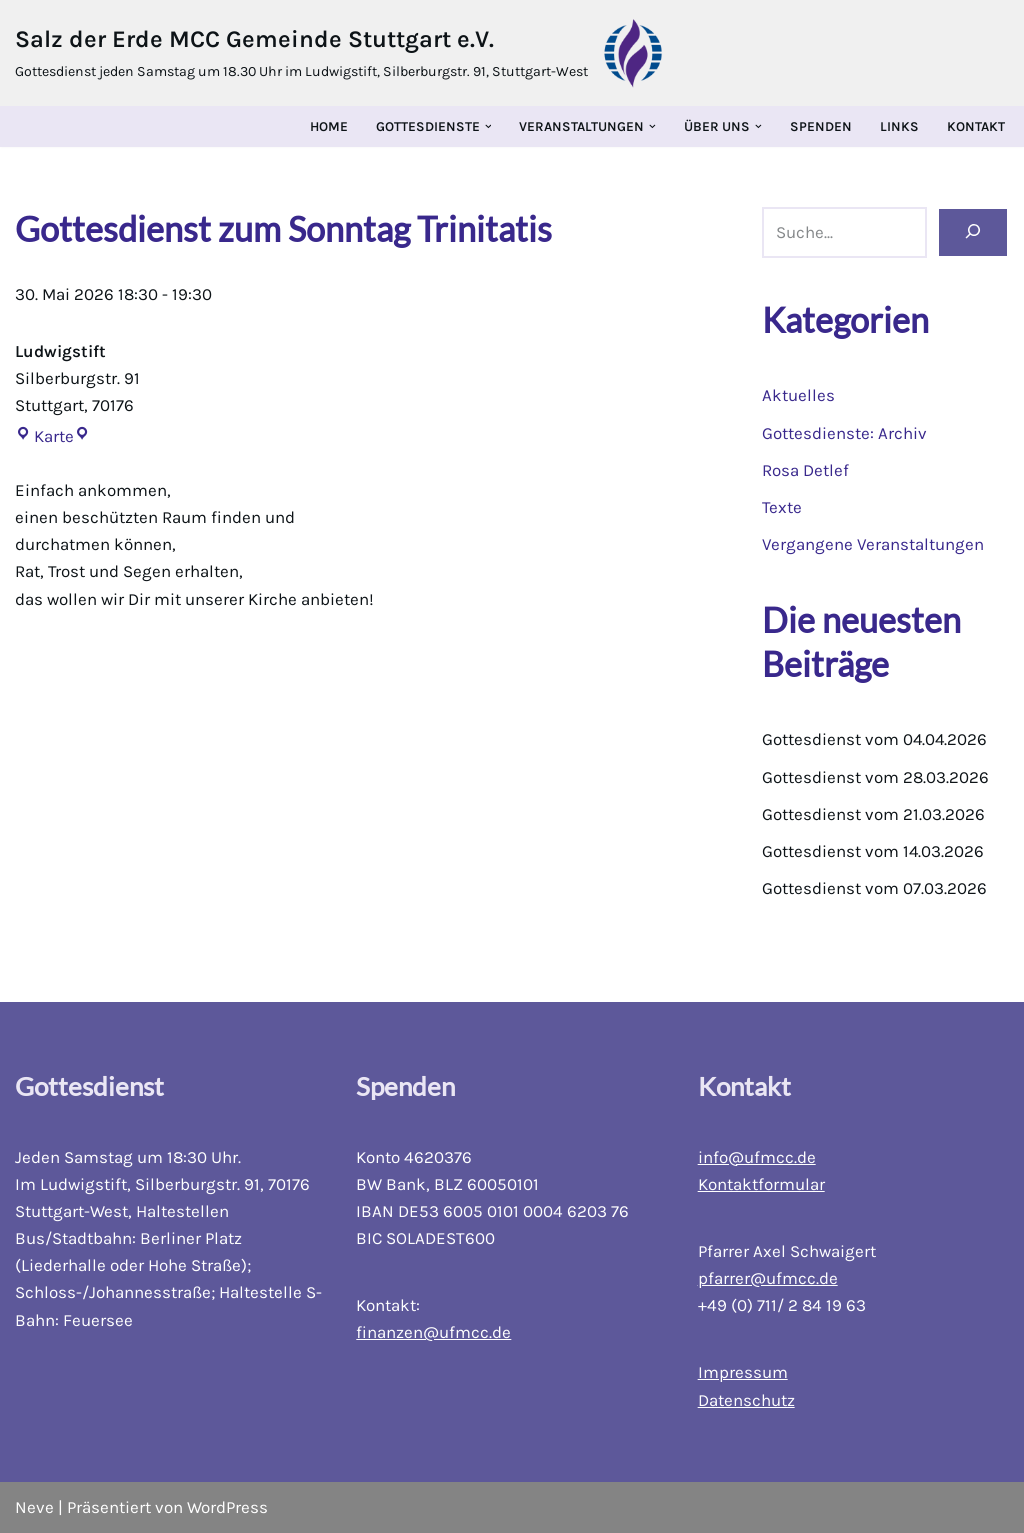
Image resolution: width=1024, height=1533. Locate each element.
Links (899, 126)
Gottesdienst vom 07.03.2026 (874, 889)
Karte (44, 436)
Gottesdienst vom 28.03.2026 (875, 777)
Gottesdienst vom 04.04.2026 (875, 740)
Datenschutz (746, 1400)
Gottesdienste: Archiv (844, 433)
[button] (488, 126)
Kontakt (976, 126)
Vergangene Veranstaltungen (873, 544)
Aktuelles (798, 395)
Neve (34, 1507)
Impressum (743, 1373)
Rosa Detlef (805, 470)
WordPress (227, 1507)
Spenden (821, 126)
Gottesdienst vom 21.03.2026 (873, 814)
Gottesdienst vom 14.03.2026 (873, 851)
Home (329, 126)
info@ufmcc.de (757, 1157)
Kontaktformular (761, 1184)
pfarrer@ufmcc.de (768, 1278)
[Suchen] (973, 233)
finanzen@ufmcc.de (433, 1333)
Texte (782, 507)
